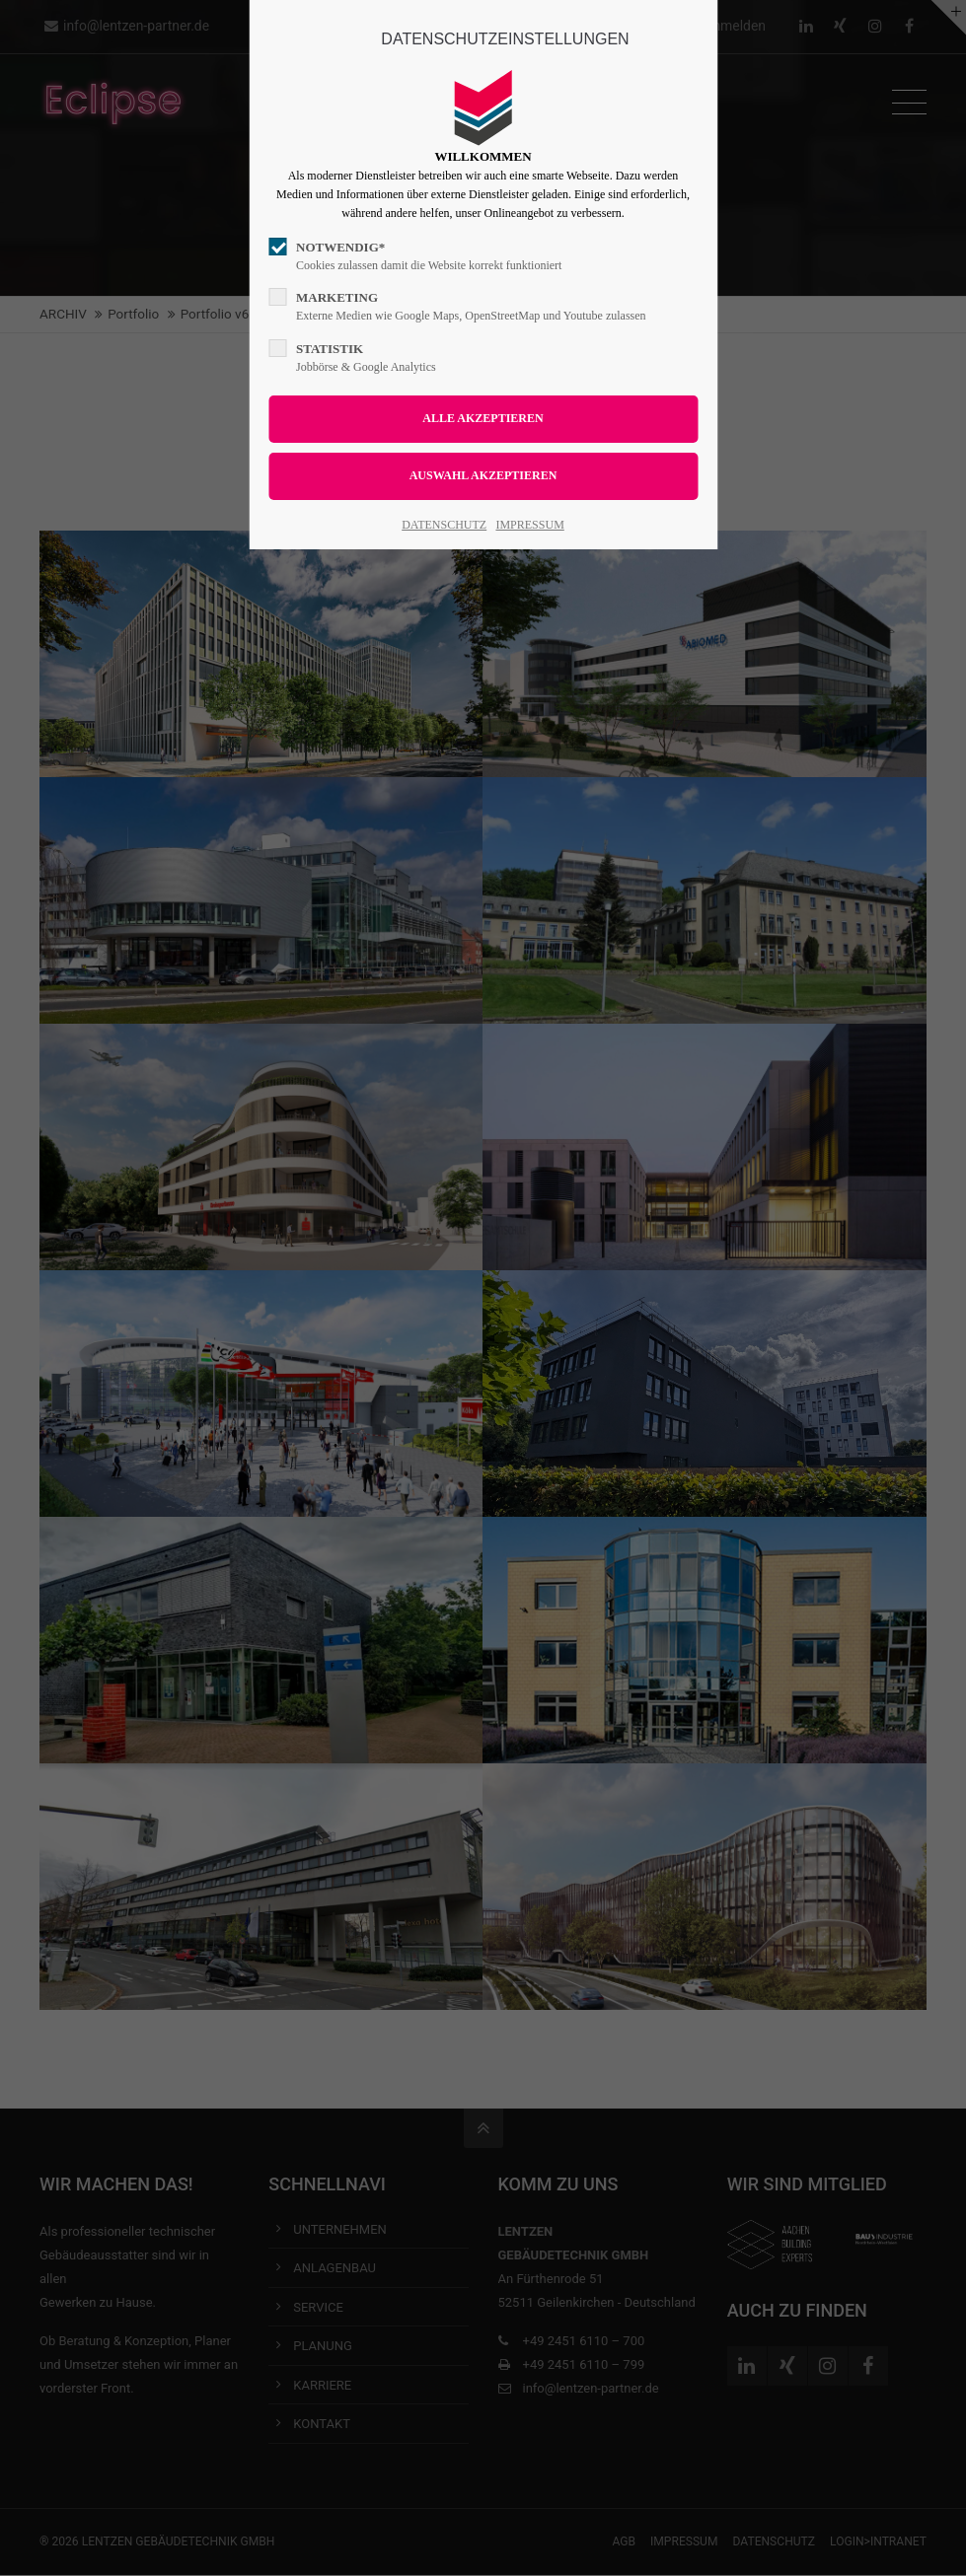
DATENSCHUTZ (444, 525)
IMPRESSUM (529, 525)
